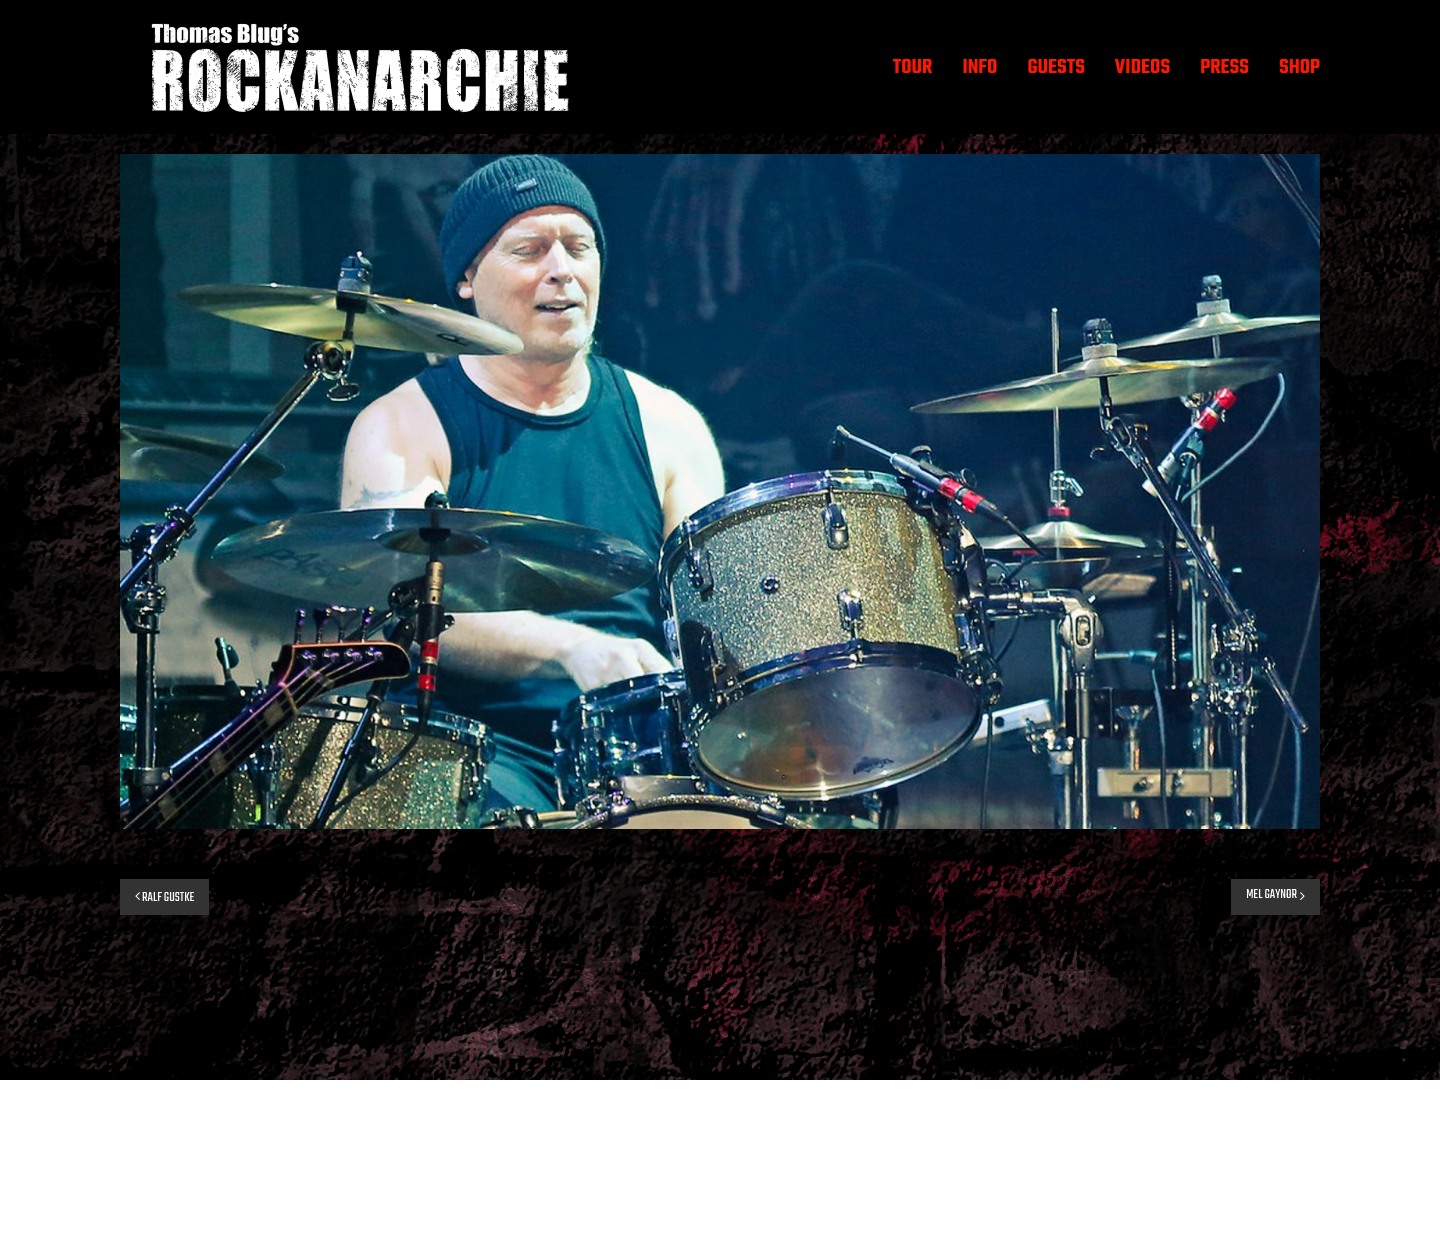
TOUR (913, 67)
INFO (979, 67)
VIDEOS (1142, 67)
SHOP (1299, 67)
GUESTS (1055, 67)
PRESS (1224, 67)
